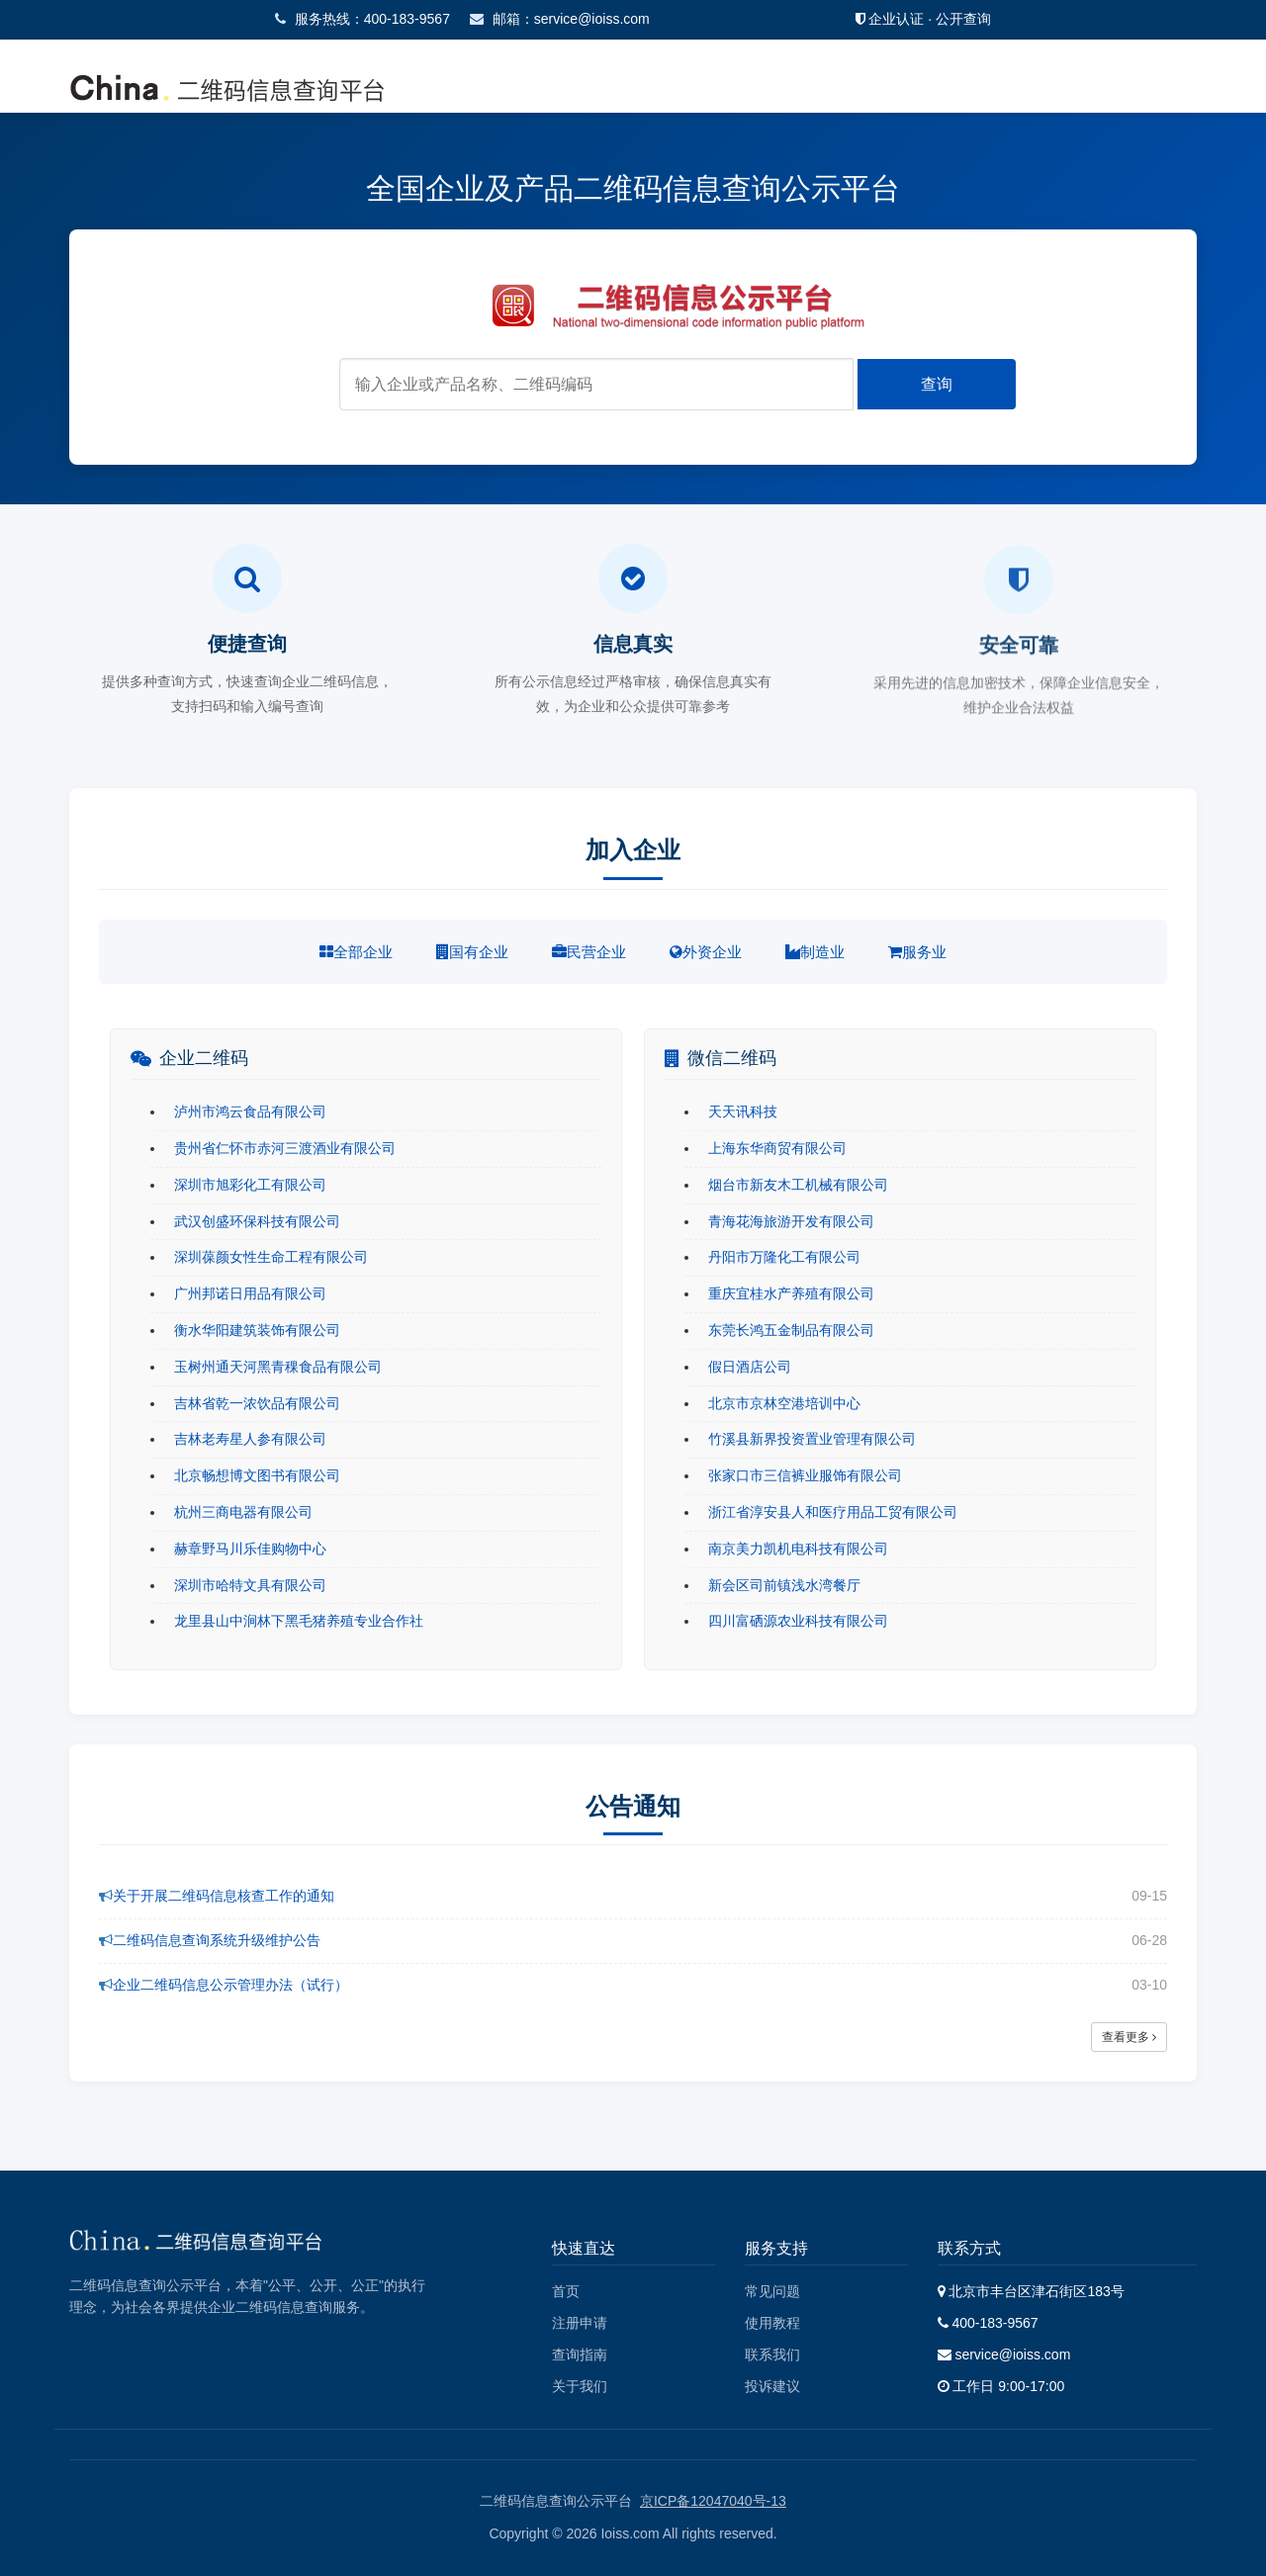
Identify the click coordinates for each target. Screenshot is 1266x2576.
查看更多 (1129, 2037)
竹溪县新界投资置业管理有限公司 (812, 1439)
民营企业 (589, 951)
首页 (566, 2291)
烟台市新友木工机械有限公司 (798, 1185)
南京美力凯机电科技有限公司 (798, 1548)
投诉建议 (772, 2386)
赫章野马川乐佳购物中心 (250, 1548)
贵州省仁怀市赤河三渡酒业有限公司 (285, 1148)
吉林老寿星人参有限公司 (250, 1439)
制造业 (815, 951)
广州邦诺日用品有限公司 (250, 1293)
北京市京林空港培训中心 (784, 1403)
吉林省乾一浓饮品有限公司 (257, 1403)
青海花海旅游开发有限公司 (791, 1221)
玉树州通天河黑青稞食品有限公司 (278, 1367)
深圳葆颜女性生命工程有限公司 (271, 1257)
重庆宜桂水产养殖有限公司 (791, 1293)
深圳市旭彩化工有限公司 (250, 1185)
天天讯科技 (742, 1111)
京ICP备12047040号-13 (713, 2501)
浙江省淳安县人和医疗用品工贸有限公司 (832, 1512)
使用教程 (772, 2323)
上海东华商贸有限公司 (777, 1148)
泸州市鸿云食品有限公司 (250, 1111)
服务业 (917, 951)
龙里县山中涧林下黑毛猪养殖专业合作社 (298, 1621)
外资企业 (706, 951)
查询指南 (579, 2354)
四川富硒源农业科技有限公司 (798, 1621)
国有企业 (472, 951)
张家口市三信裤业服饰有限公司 (805, 1475)
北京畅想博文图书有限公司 (257, 1475)
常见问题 (772, 2291)
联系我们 (772, 2354)
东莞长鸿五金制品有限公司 (791, 1330)
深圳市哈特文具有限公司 (250, 1585)
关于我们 (579, 2386)
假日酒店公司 (749, 1367)
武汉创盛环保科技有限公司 (257, 1221)
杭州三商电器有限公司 (243, 1512)
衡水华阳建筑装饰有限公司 (257, 1330)
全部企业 (356, 951)
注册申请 (579, 2323)
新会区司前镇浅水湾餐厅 (784, 1585)
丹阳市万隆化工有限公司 (784, 1257)
